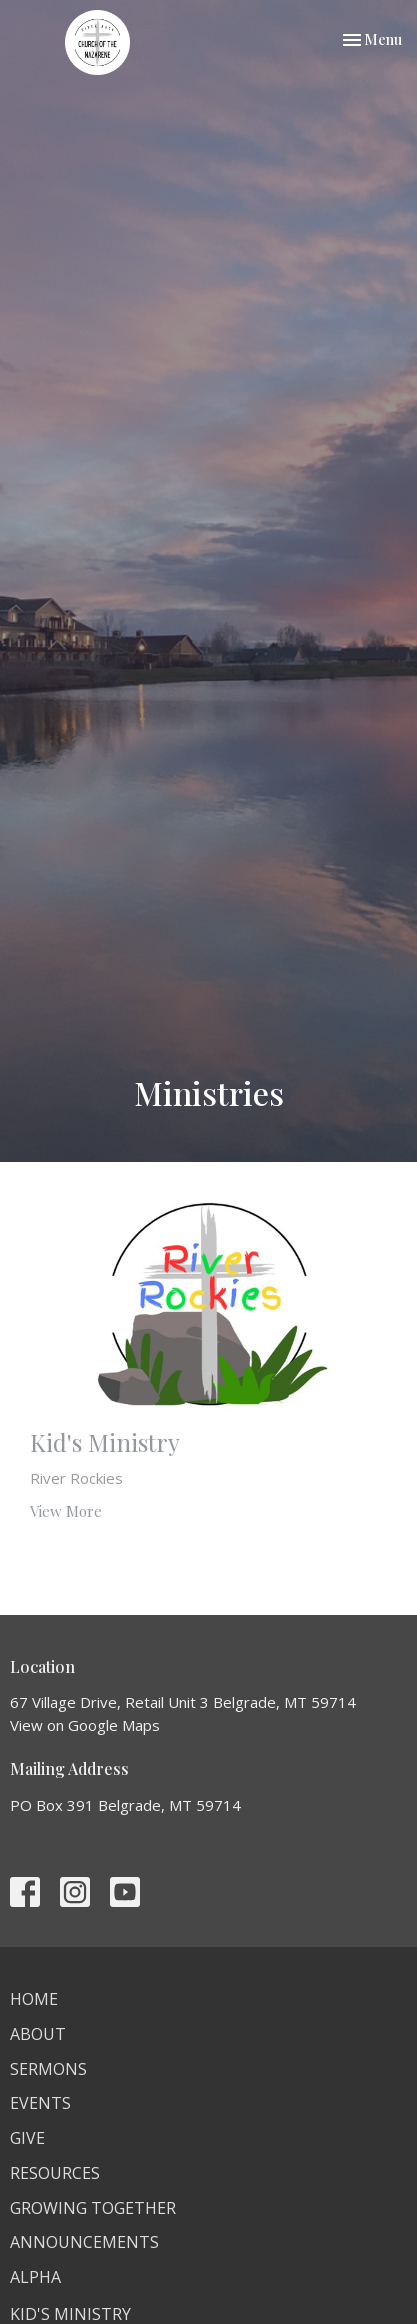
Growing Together (93, 2208)
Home (34, 1999)
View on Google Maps (85, 1725)
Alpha (35, 2277)
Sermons (48, 2069)
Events (40, 2103)
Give (27, 2138)
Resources (55, 2173)
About (38, 2034)
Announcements (84, 2242)
